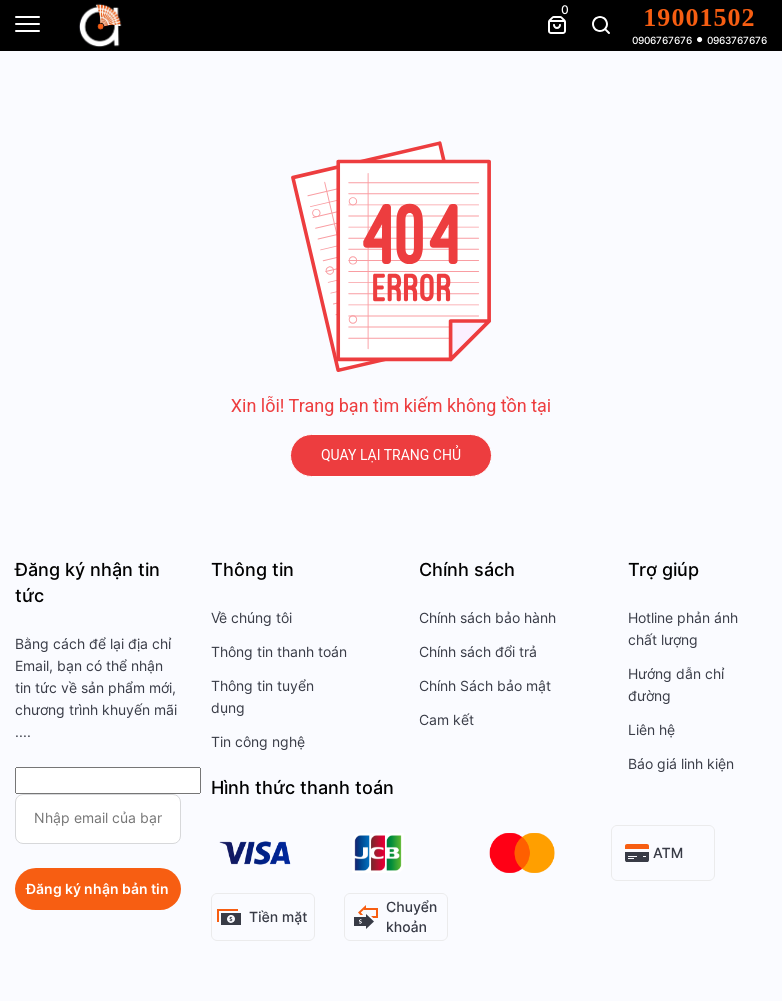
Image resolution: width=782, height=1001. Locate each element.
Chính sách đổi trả (478, 652)
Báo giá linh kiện (681, 764)
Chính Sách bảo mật (485, 686)
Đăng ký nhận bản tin (97, 889)
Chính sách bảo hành (487, 618)
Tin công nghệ (258, 742)
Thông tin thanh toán (279, 652)
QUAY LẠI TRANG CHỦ (391, 455)
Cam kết (446, 720)
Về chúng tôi (251, 618)
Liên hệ (651, 730)
